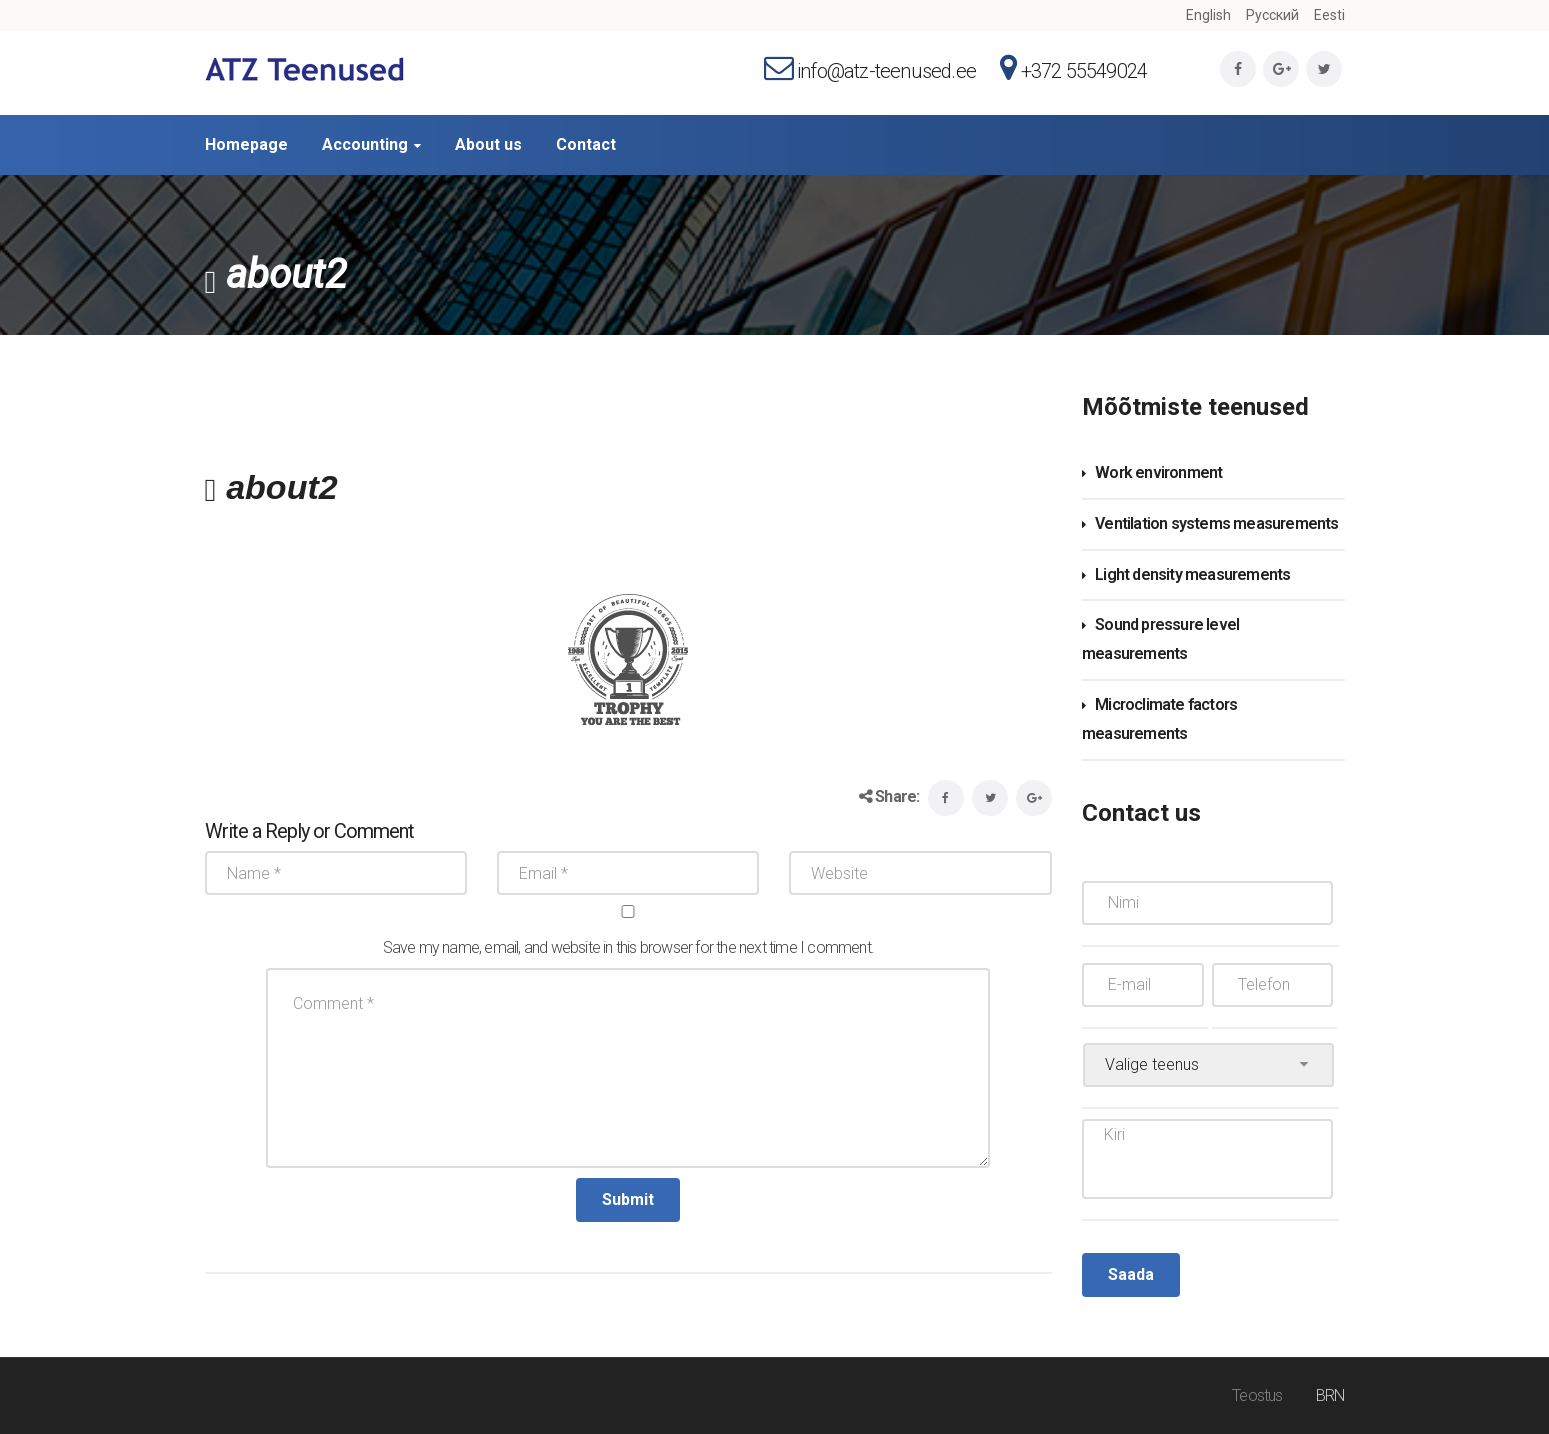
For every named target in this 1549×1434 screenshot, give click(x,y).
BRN (1330, 1395)
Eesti (1329, 15)
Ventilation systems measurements (1216, 523)
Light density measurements (1192, 574)
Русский (1272, 15)
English (1208, 15)
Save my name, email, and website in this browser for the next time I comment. (628, 947)
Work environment (1158, 472)
